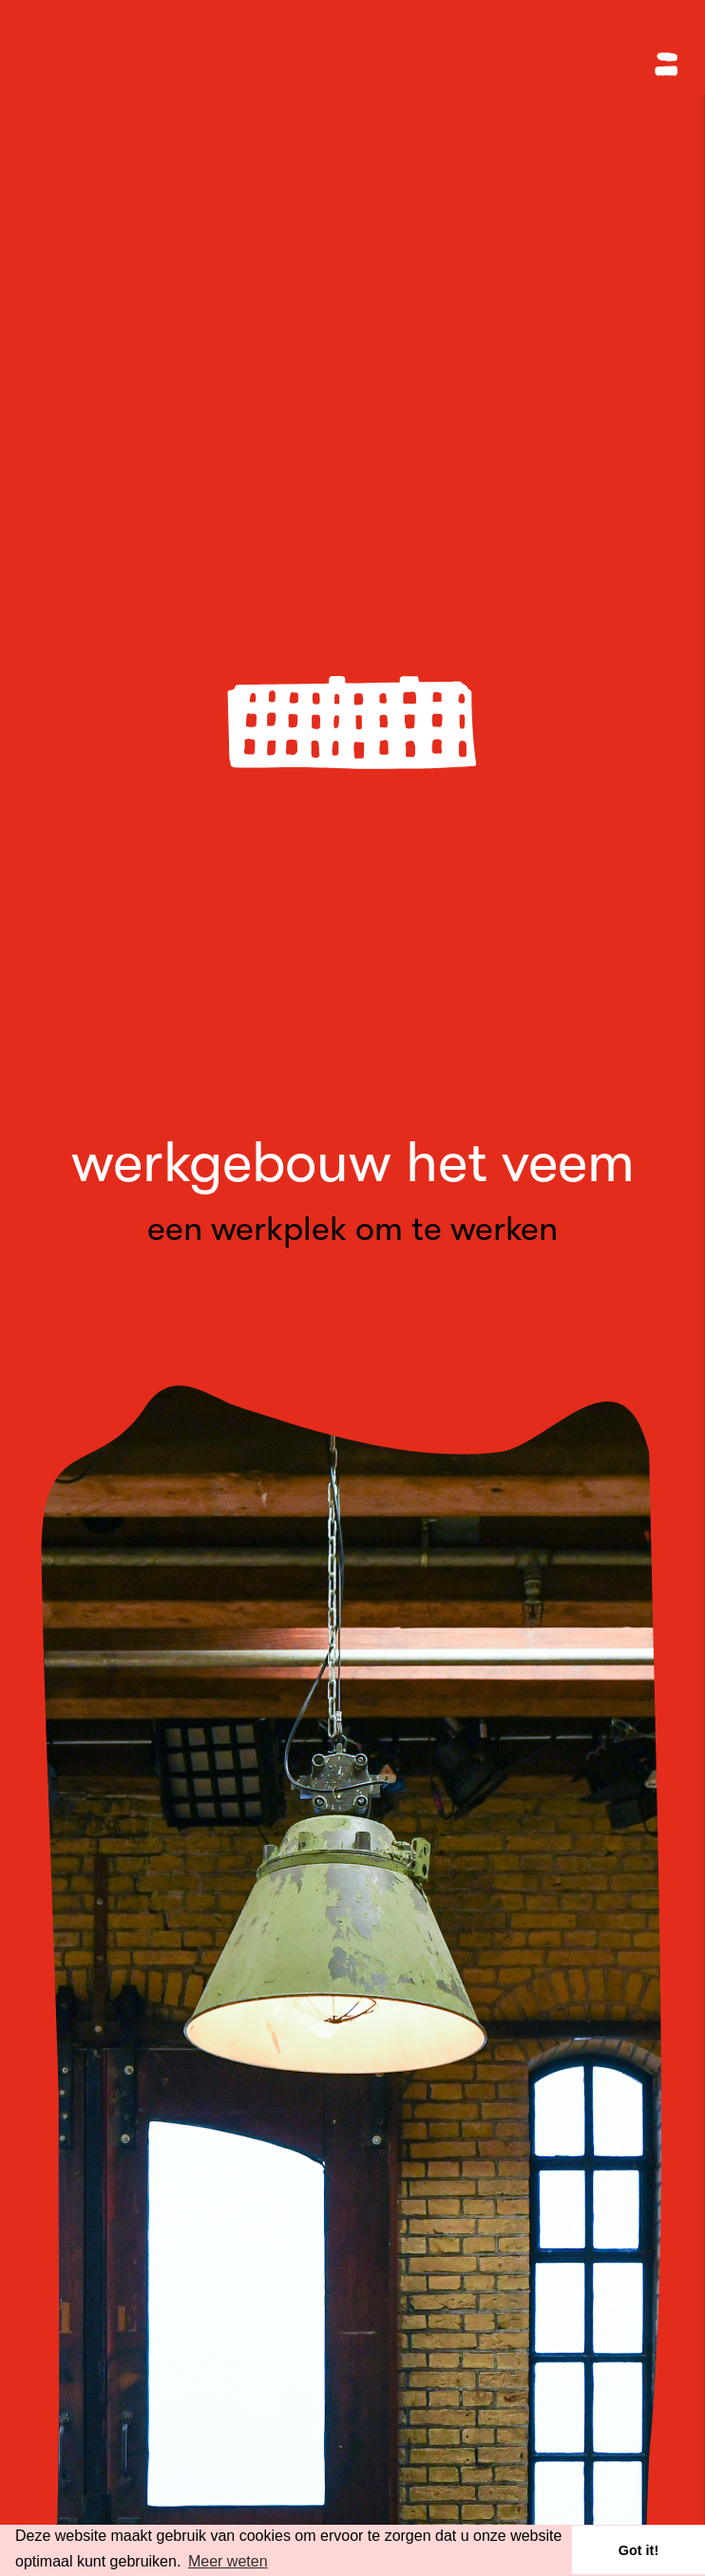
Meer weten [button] (228, 2561)
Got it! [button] (638, 2550)
